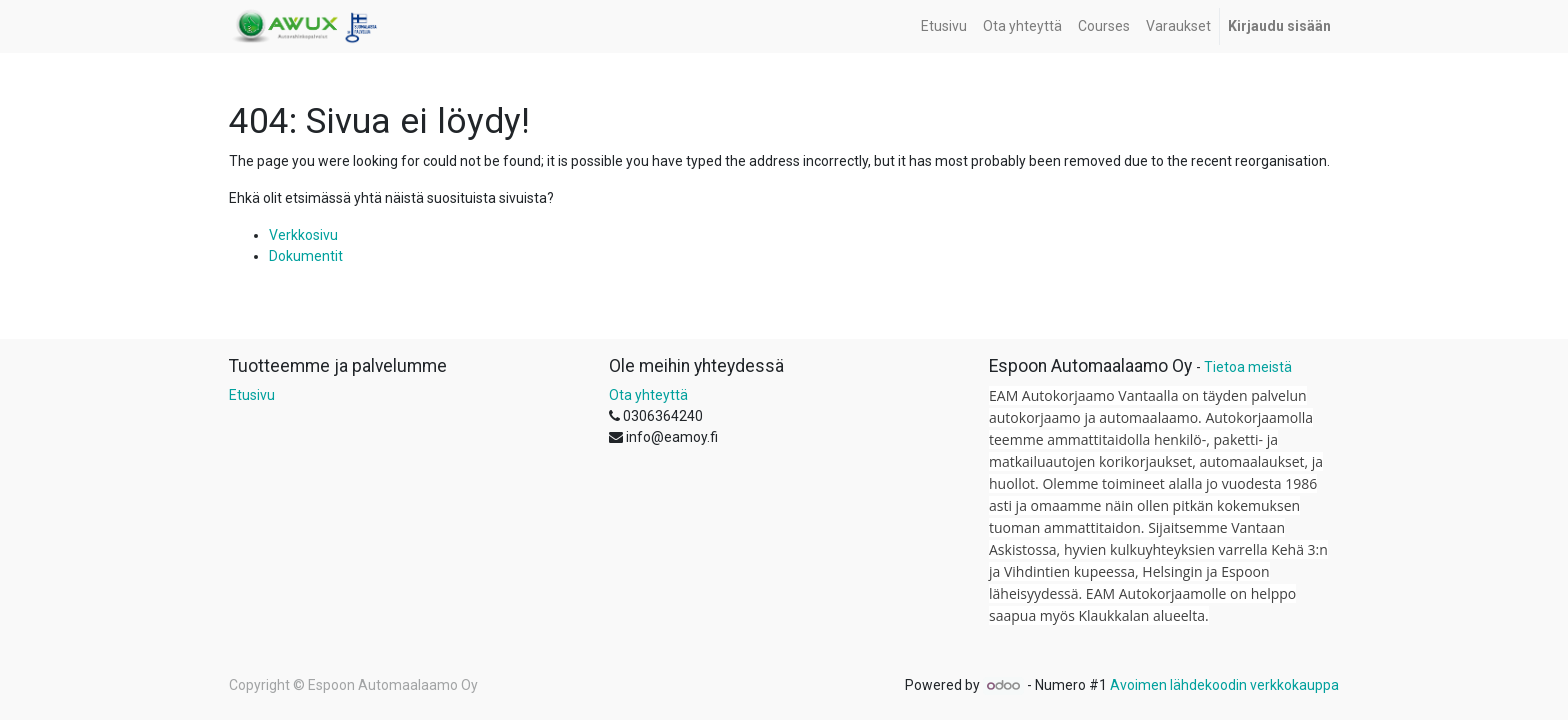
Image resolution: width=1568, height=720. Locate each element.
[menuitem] (944, 26)
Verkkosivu (303, 235)
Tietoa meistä (1248, 367)
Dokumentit (306, 256)
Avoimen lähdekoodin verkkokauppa (1224, 685)
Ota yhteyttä (648, 395)
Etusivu (252, 395)
